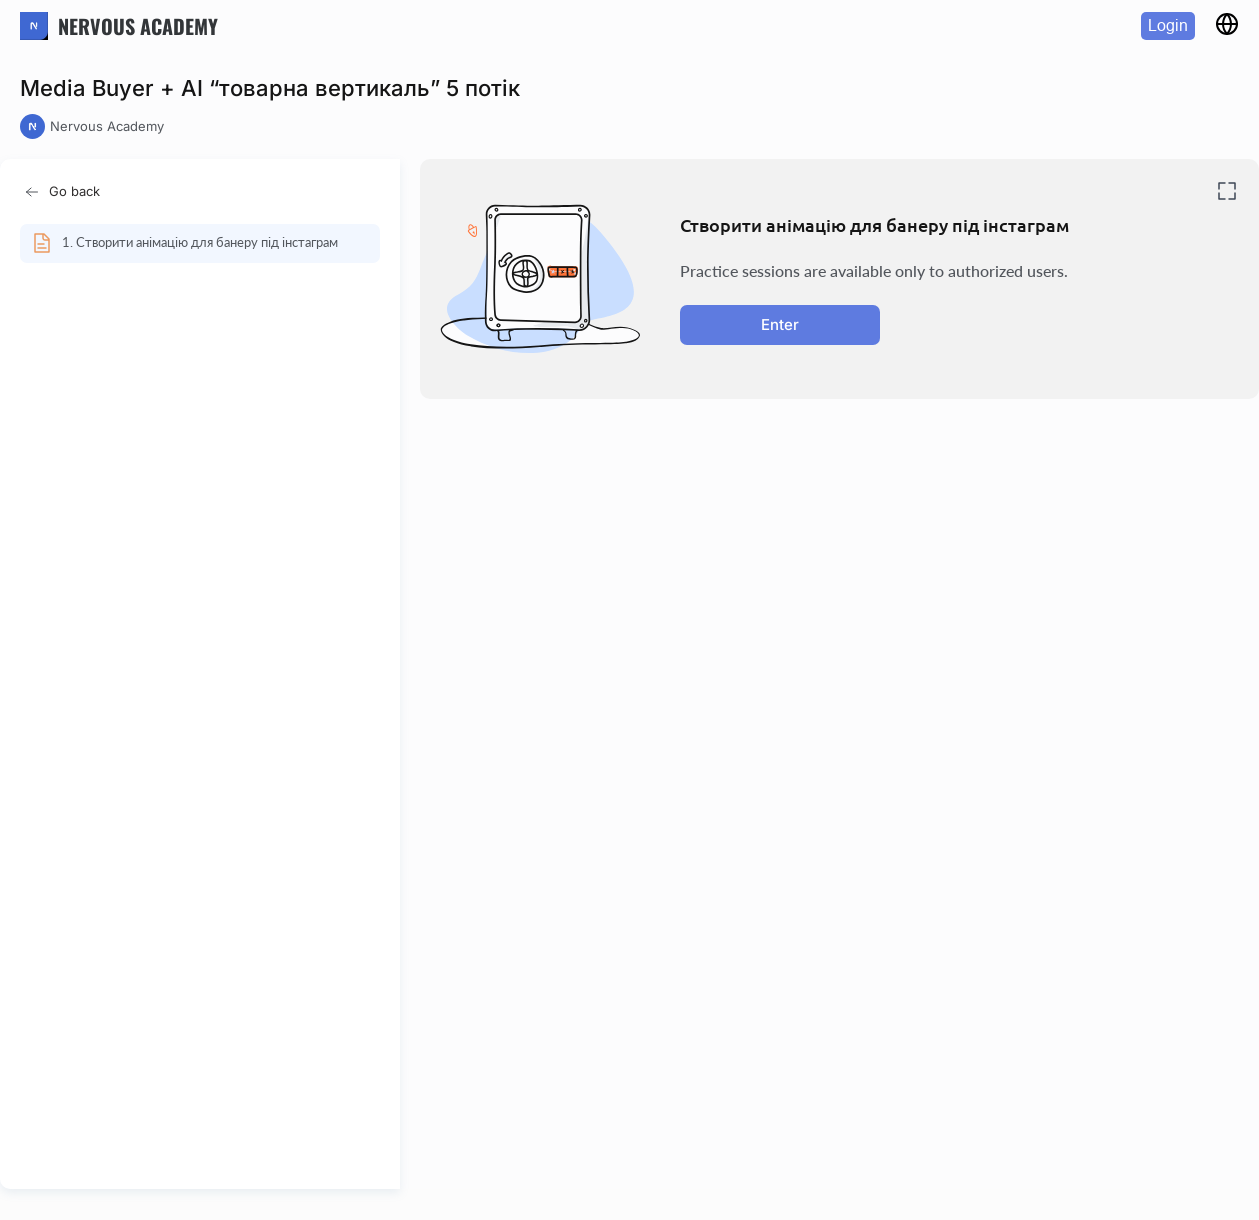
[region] (206, 697)
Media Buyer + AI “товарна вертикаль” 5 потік (270, 88)
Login (1168, 25)
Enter (780, 324)
